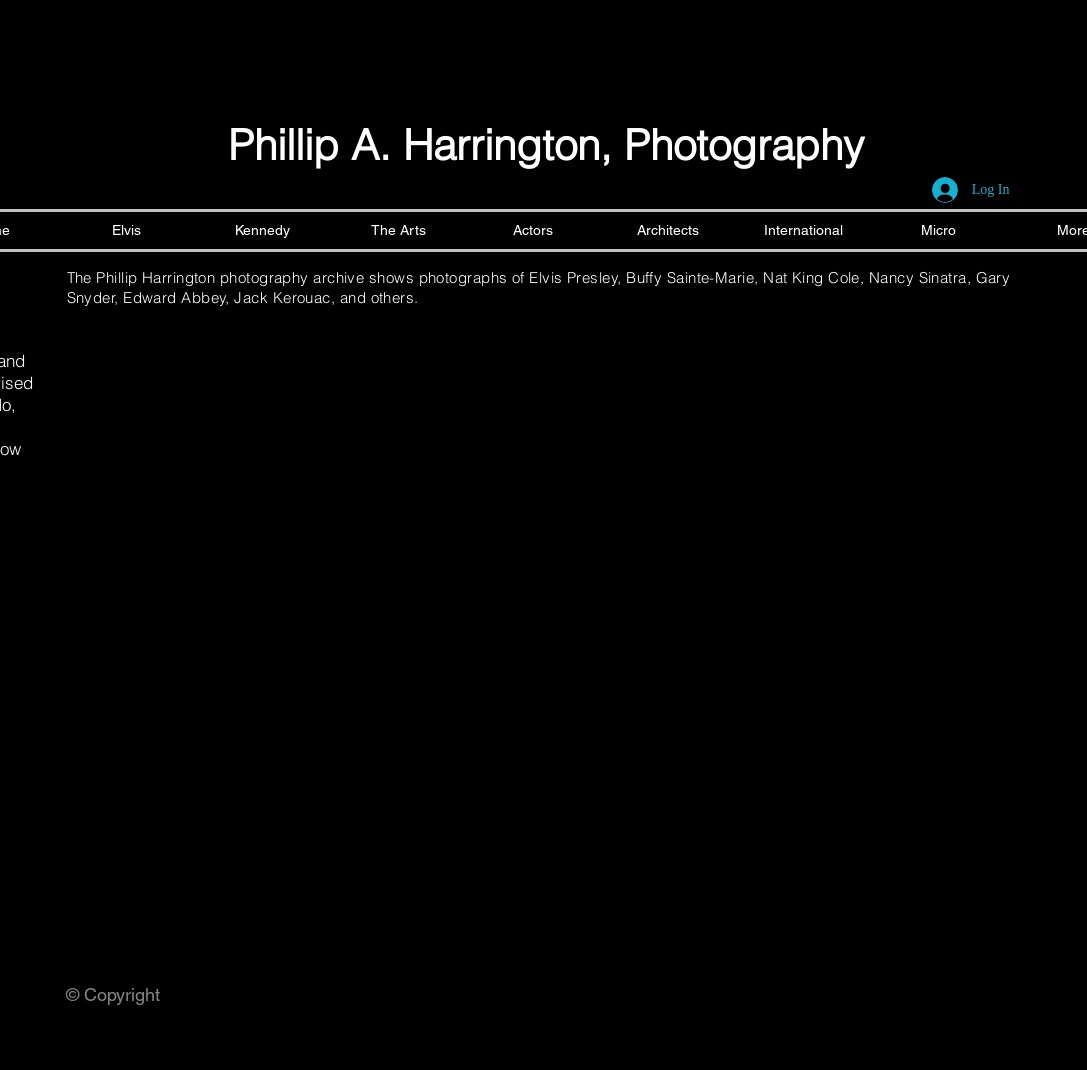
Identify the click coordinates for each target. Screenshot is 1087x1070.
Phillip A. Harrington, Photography (546, 145)
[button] (170, 402)
